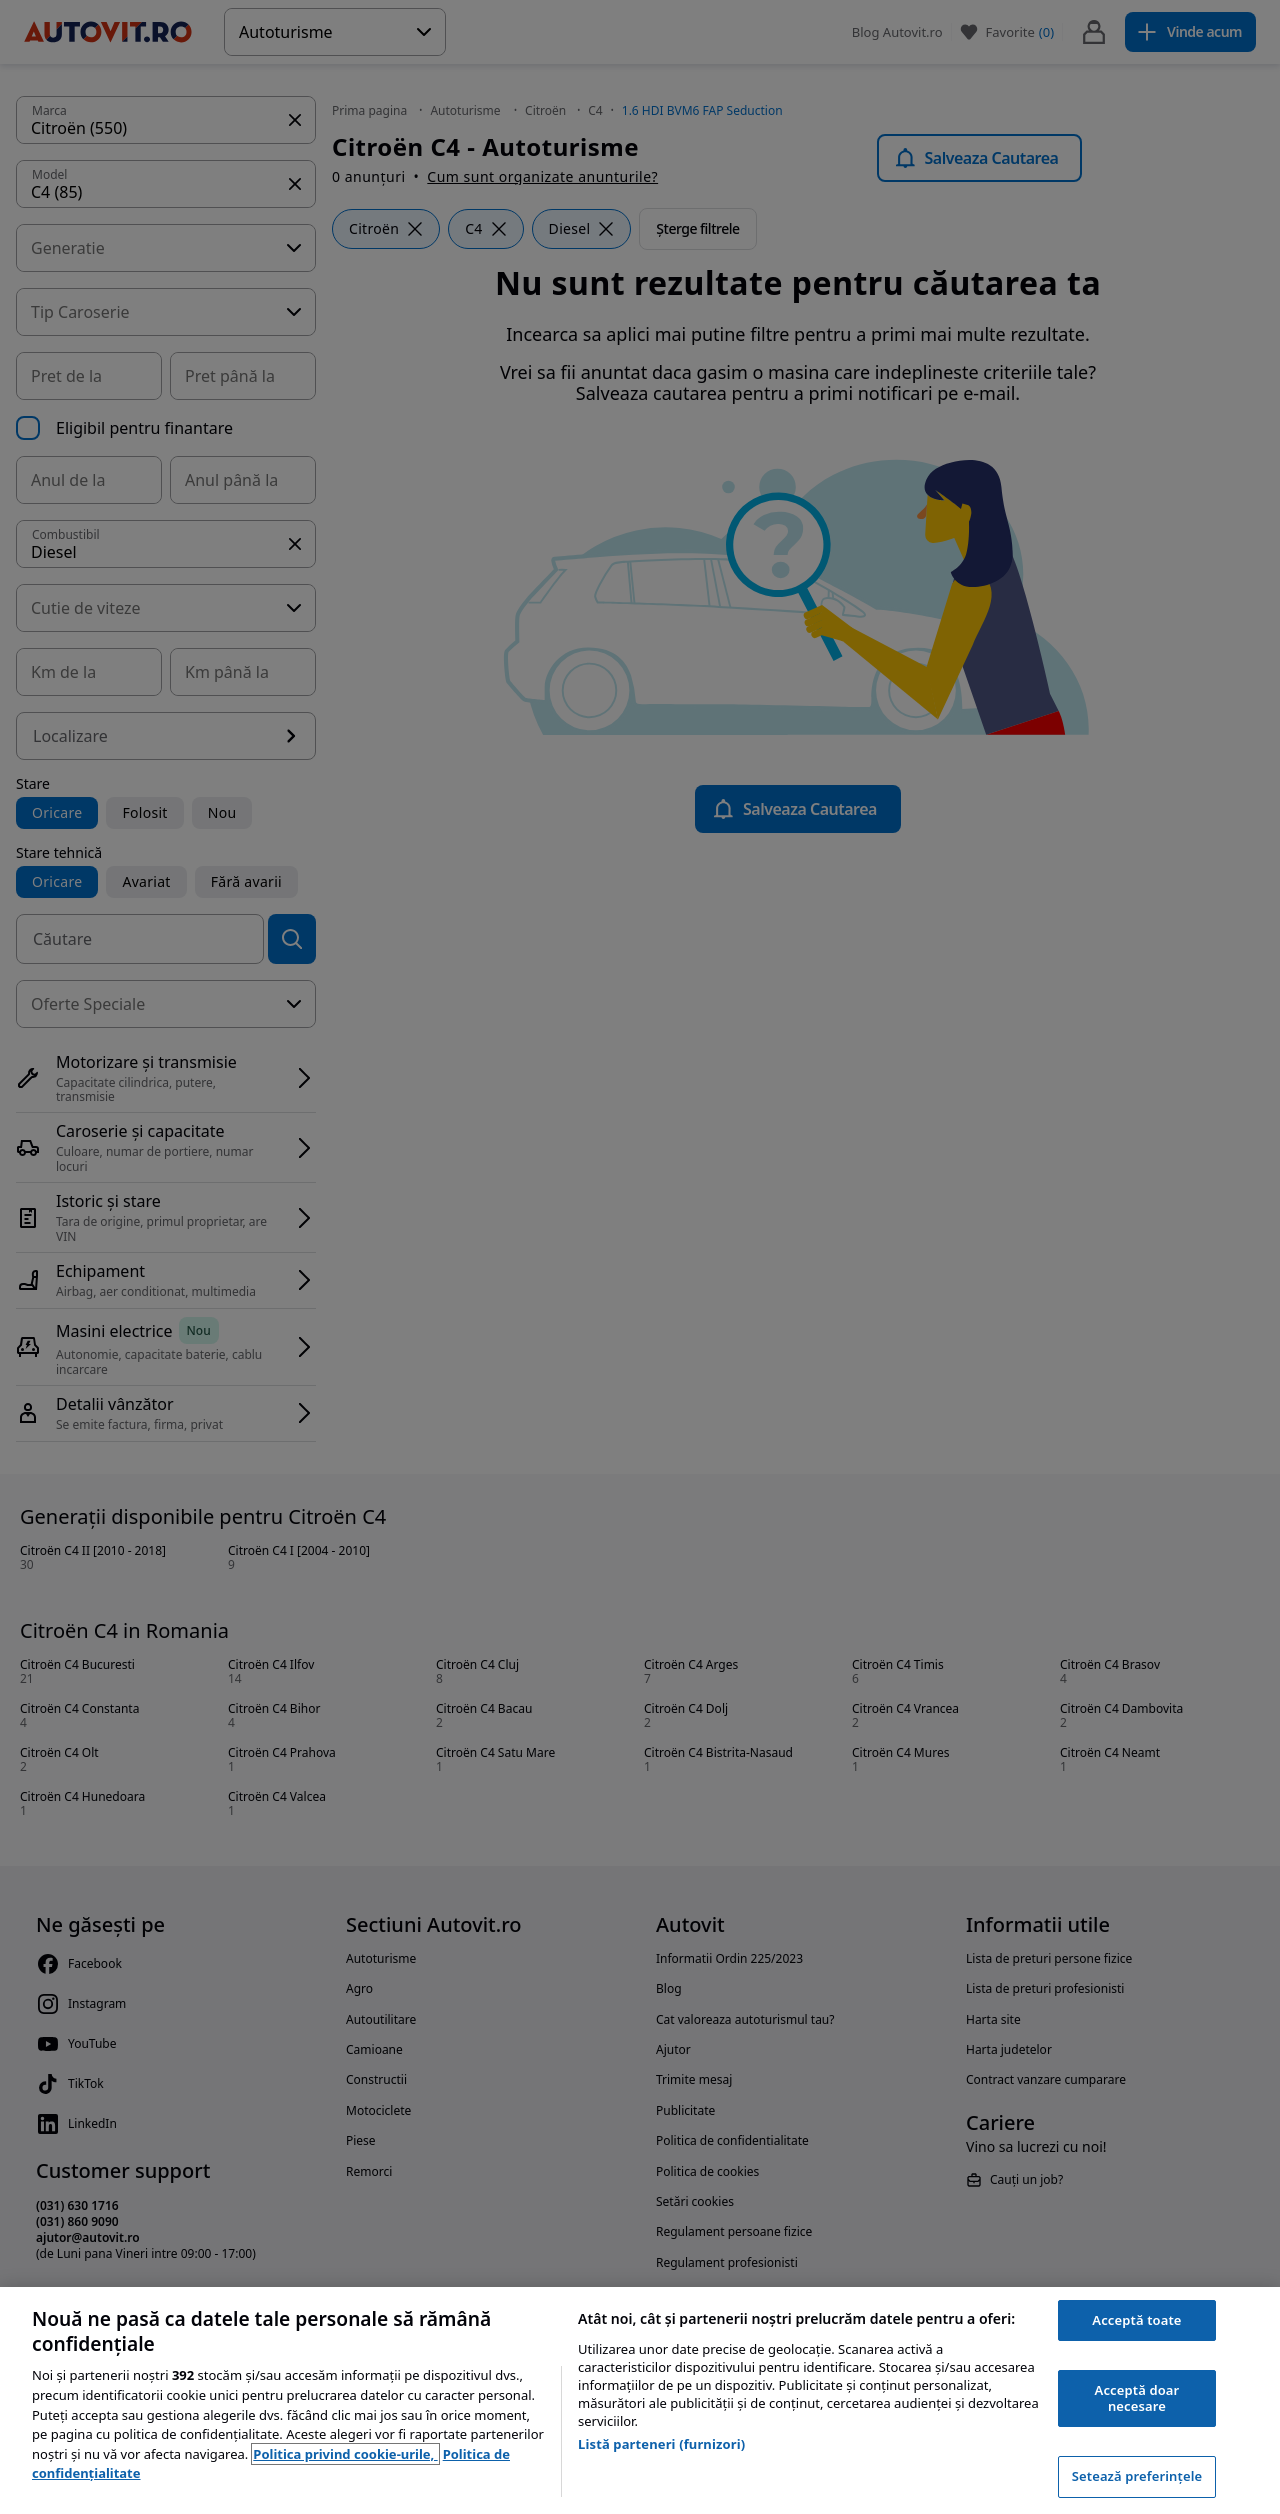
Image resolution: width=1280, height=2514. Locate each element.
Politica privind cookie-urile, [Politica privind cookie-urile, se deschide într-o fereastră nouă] (345, 2454)
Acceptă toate (1136, 2320)
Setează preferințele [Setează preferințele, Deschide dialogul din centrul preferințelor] (1137, 2476)
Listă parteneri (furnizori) (661, 2444)
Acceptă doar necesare (1137, 2398)
